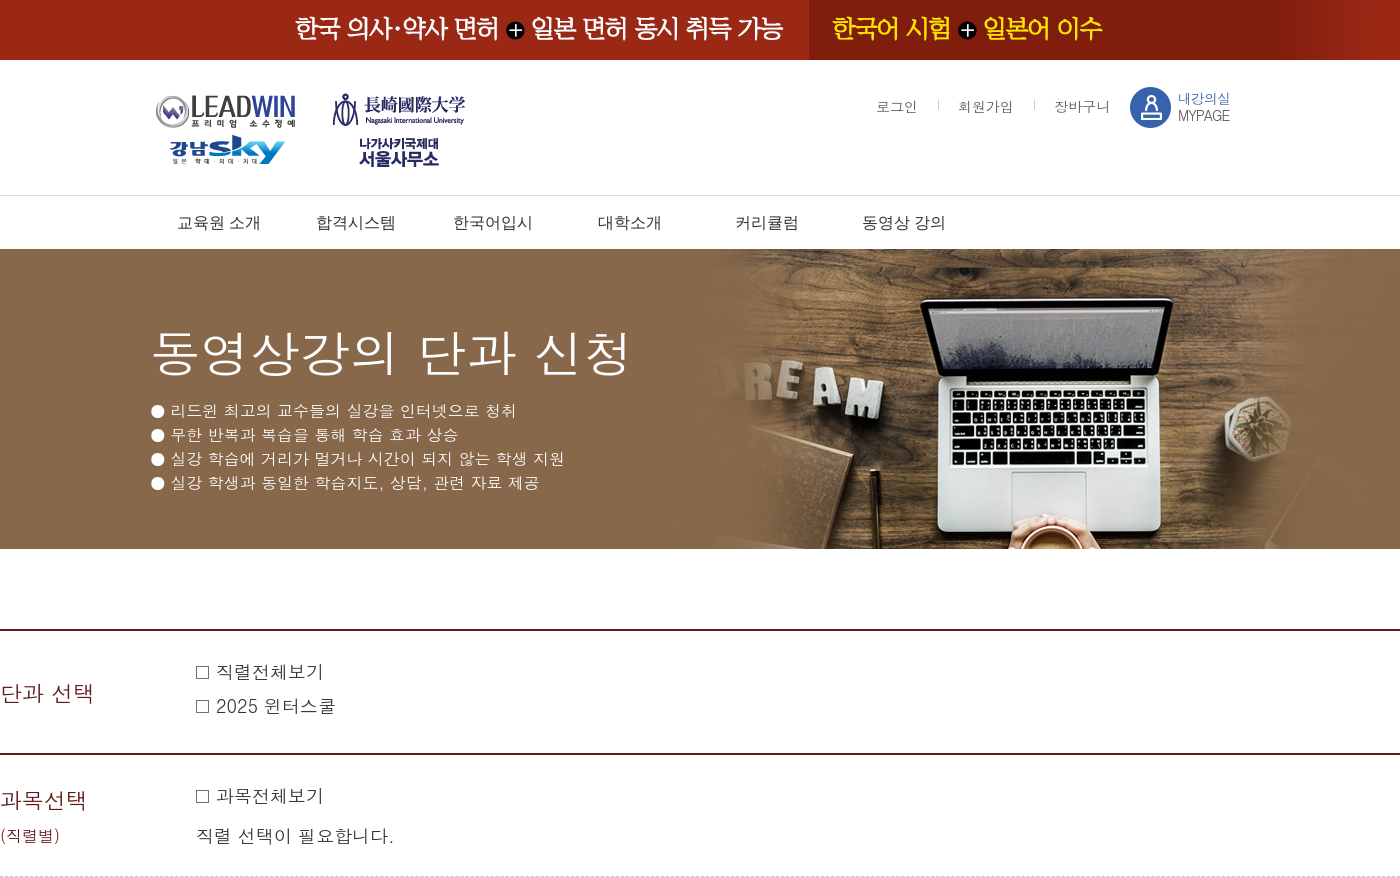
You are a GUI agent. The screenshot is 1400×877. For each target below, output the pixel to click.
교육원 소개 (219, 222)
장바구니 (1082, 106)
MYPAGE (1204, 106)
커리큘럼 (767, 222)
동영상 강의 (904, 222)
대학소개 (630, 222)
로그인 (897, 106)
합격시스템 (356, 222)
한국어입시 (493, 222)
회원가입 (986, 106)
